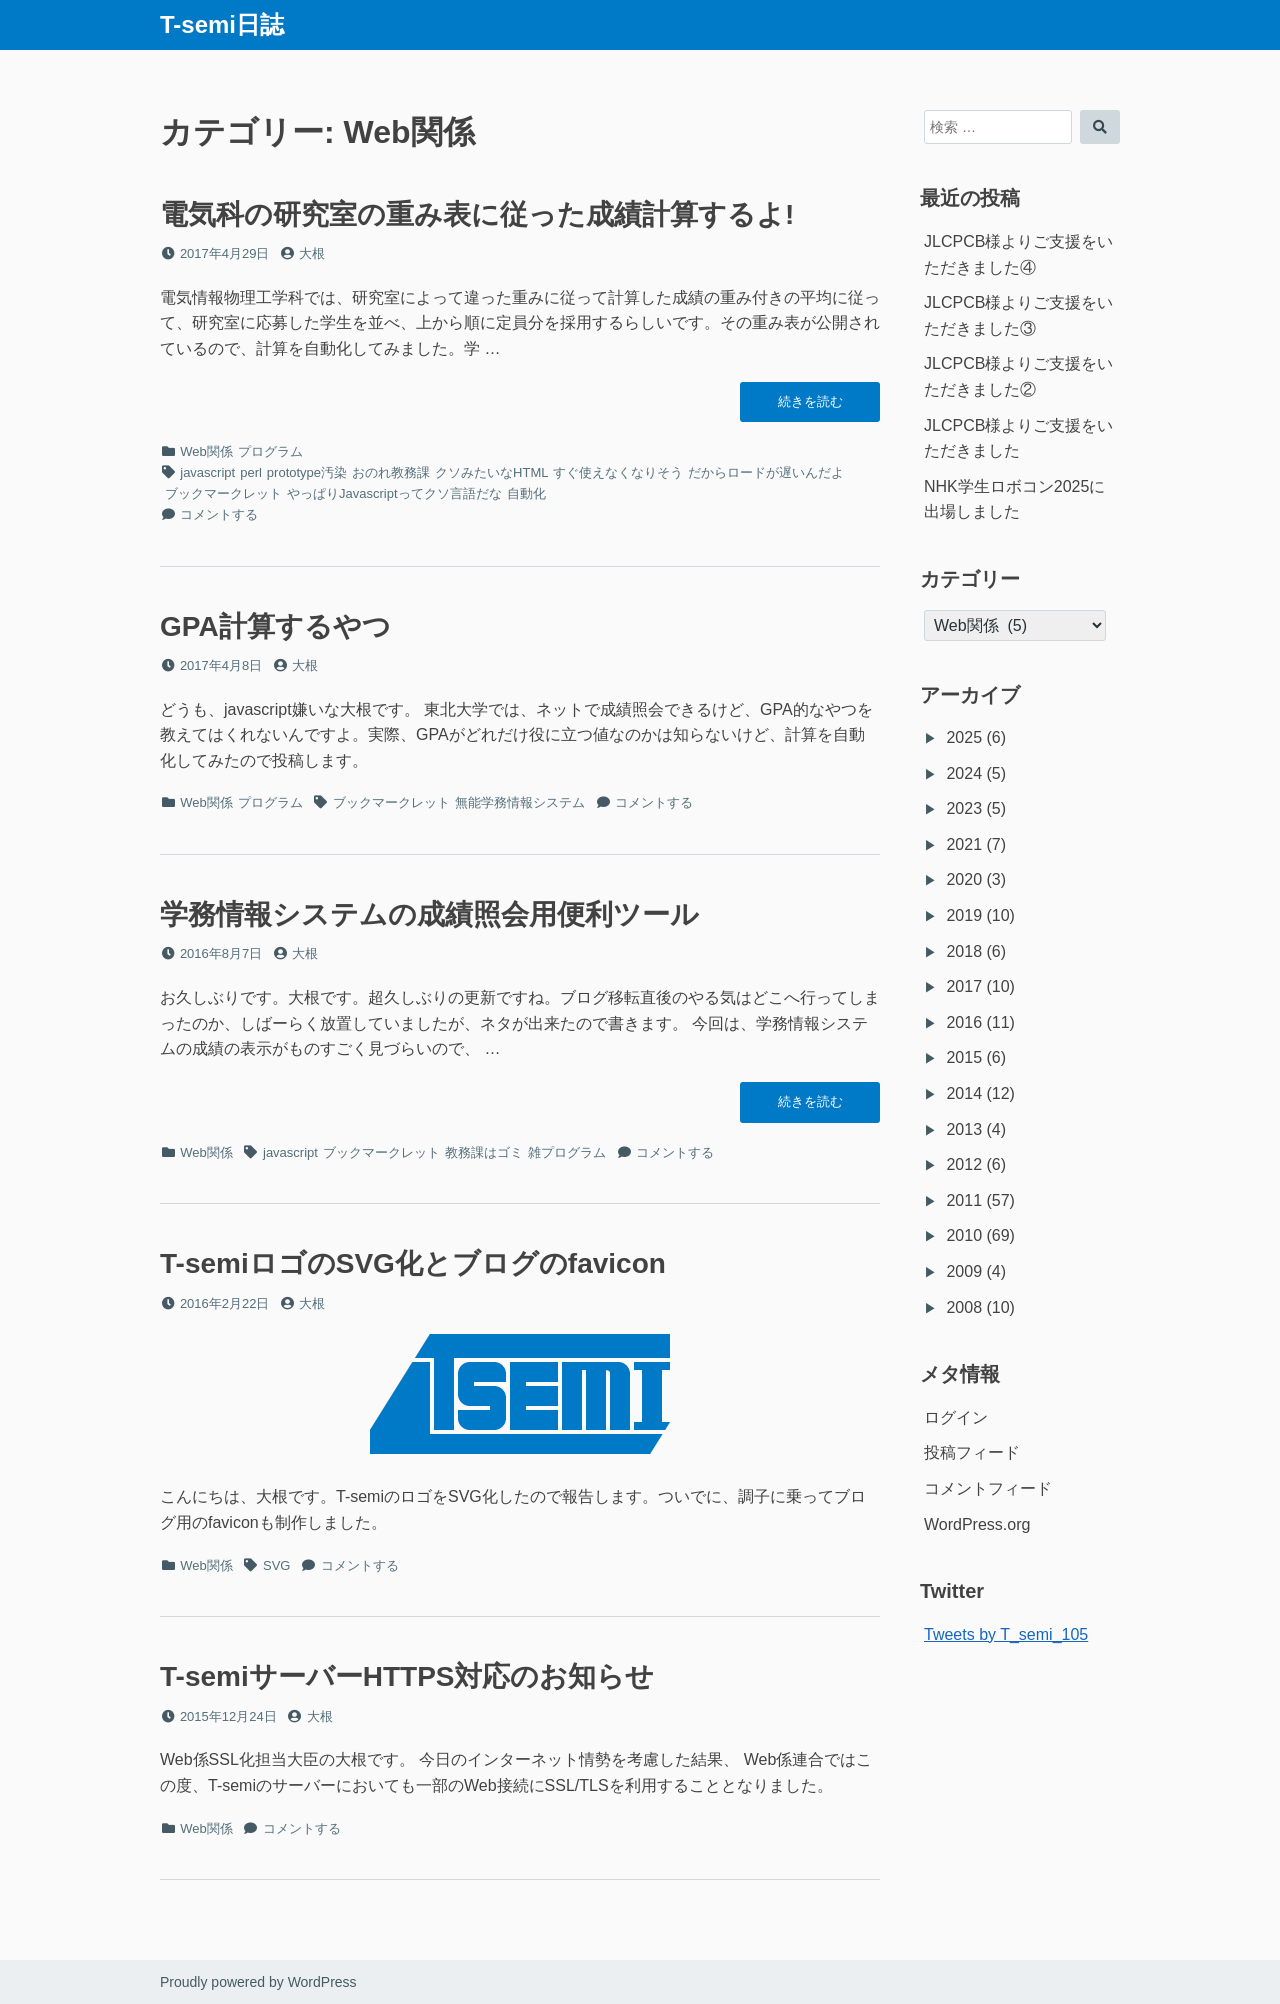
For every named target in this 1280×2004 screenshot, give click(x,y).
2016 (964, 1022)
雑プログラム (567, 1152)
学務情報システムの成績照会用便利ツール (429, 914)
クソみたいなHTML (491, 472)
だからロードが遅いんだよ (766, 472)
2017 (964, 986)
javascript (207, 472)
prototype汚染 (307, 472)
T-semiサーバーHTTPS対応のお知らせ (407, 1676)
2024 (964, 773)
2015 (964, 1057)
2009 (964, 1271)
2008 (964, 1307)
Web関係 (206, 451)
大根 (312, 253)
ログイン (956, 1417)
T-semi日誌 (222, 24)
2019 (964, 915)
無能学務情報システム (520, 802)
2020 (964, 879)
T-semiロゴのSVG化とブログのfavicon (413, 1263)
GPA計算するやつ (275, 626)
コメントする (219, 514)
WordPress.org (977, 1524)
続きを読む (810, 407)
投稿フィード (972, 1452)
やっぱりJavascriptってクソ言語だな (394, 493)
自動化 (526, 493)
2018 (964, 951)
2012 (964, 1164)
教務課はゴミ (484, 1152)
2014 (964, 1093)
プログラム (270, 451)
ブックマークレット (223, 493)
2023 (964, 808)
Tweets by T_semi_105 (1006, 1634)
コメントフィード (988, 1488)
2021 (964, 844)
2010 (964, 1235)
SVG (276, 1565)
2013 (964, 1129)
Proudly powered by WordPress (258, 1982)
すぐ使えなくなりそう (618, 472)
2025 (964, 737)
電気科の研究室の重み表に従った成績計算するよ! (477, 214)
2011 (964, 1200)
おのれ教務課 (391, 472)
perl (251, 472)
